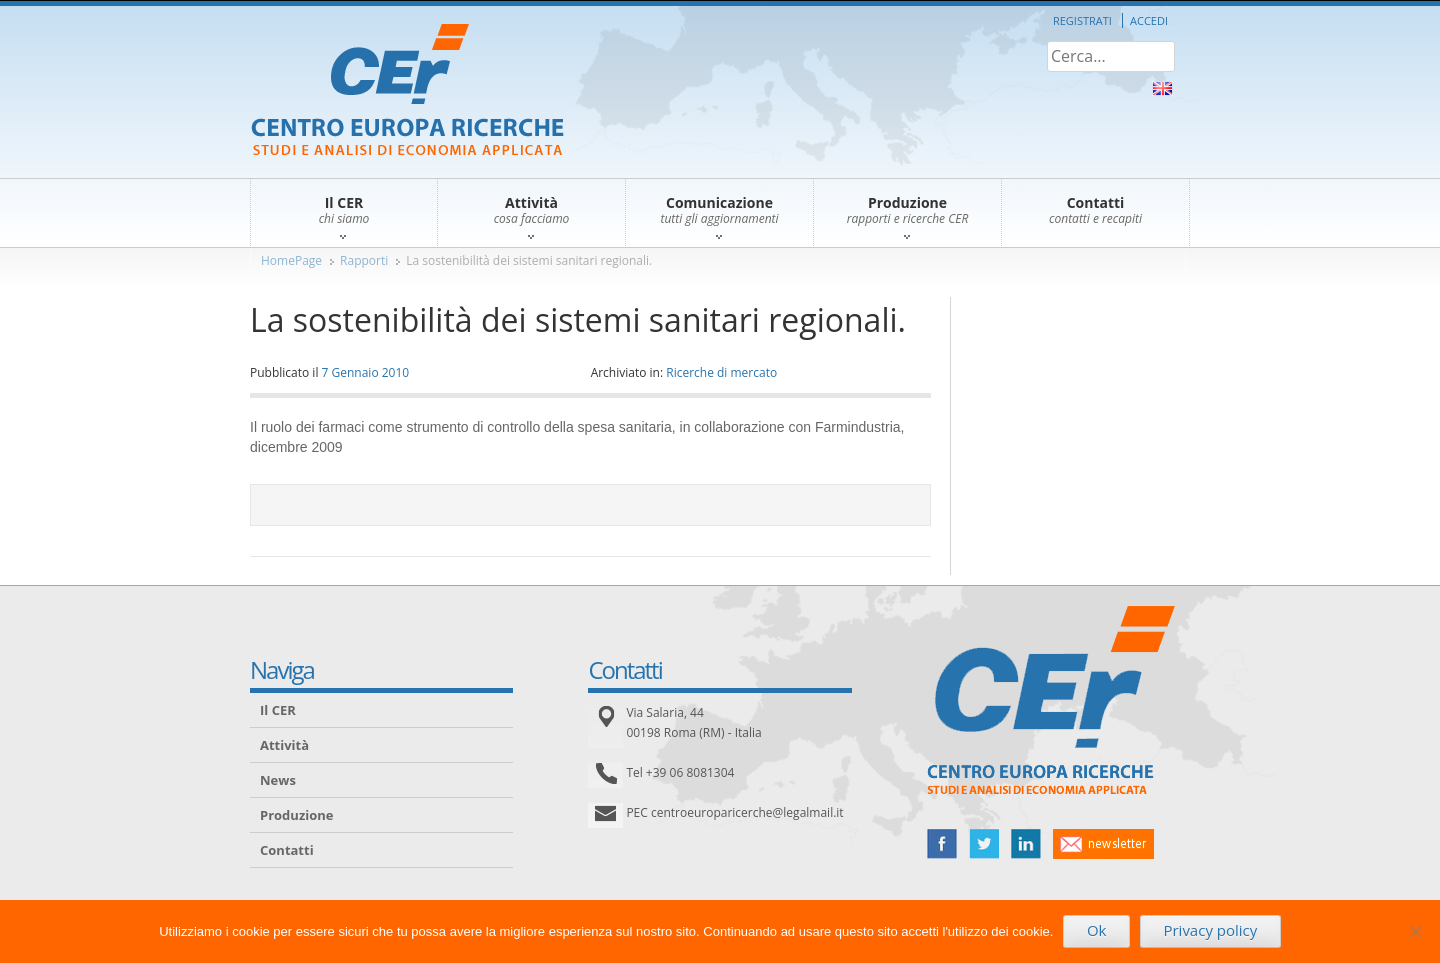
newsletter (1103, 844)
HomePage (291, 260)
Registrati (1082, 20)
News (278, 780)
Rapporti (364, 260)
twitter (984, 844)
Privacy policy (1210, 930)
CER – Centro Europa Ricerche (407, 91)
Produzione (296, 815)
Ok (1097, 930)
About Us (1162, 88)
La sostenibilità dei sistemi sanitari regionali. (529, 260)
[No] (1415, 931)
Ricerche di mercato (721, 372)
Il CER (278, 710)
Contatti (287, 850)
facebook (942, 844)
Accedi (1149, 20)
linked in (1026, 844)
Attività (284, 745)
